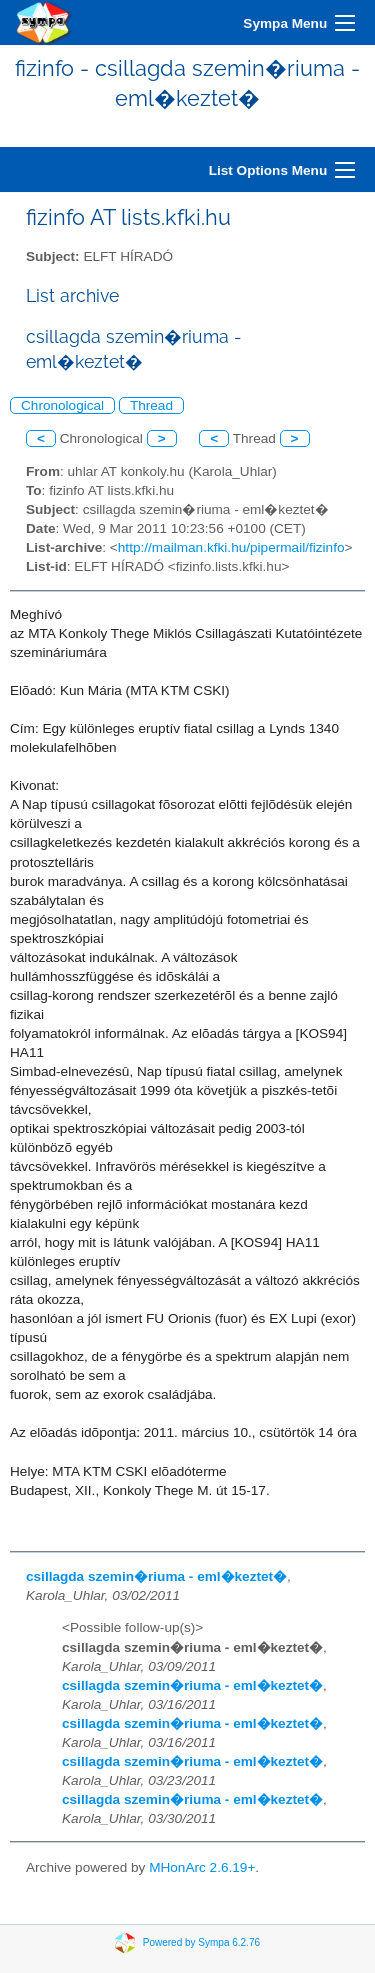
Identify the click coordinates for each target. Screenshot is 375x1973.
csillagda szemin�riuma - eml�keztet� (156, 1576)
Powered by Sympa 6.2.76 (201, 1942)
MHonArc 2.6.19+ (202, 1867)
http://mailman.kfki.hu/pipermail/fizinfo (231, 547)
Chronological (62, 405)
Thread (151, 405)
